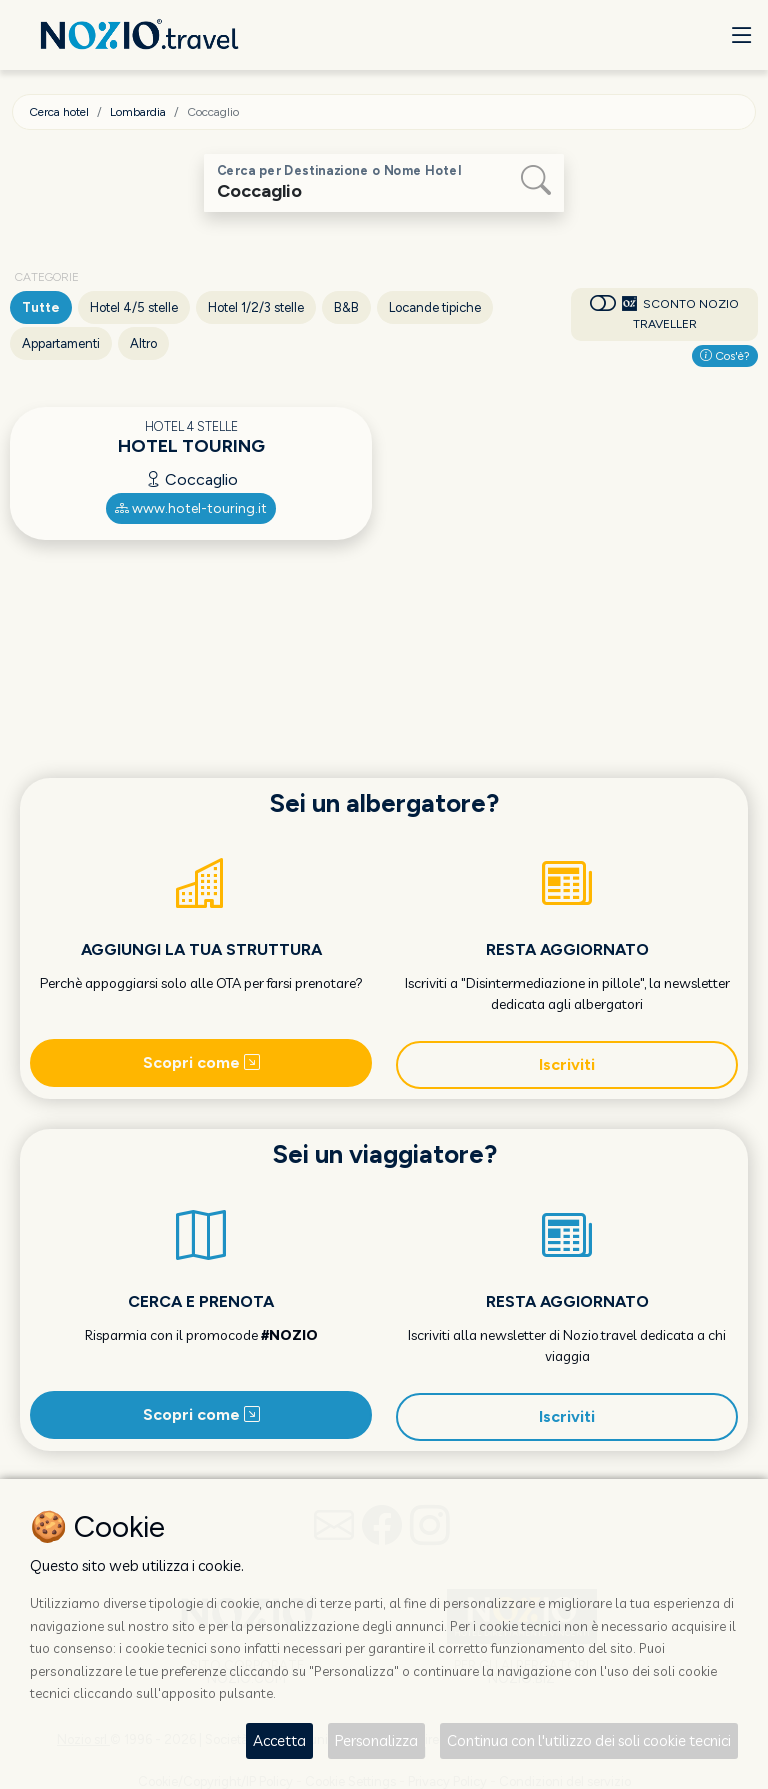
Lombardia (138, 112)
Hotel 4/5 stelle (134, 307)
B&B (346, 307)
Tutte (41, 307)
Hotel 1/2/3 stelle (256, 307)
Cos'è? (725, 356)
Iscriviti (567, 1064)
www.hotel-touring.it (191, 508)
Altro (143, 343)
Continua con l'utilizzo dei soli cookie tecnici (589, 1740)
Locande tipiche (435, 307)
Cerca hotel (59, 112)
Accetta (279, 1740)
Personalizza (376, 1740)
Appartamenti (61, 343)
